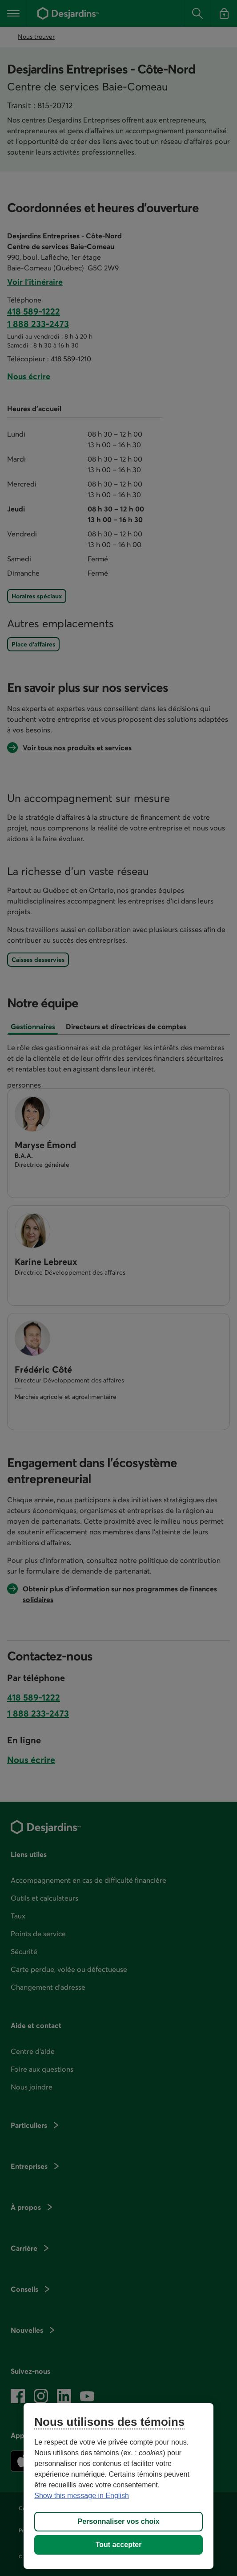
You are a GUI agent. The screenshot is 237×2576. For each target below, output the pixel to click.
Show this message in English (81, 2495)
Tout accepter (119, 2544)
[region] (118, 2486)
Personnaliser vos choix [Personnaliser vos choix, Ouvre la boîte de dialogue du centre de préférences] (118, 2521)
